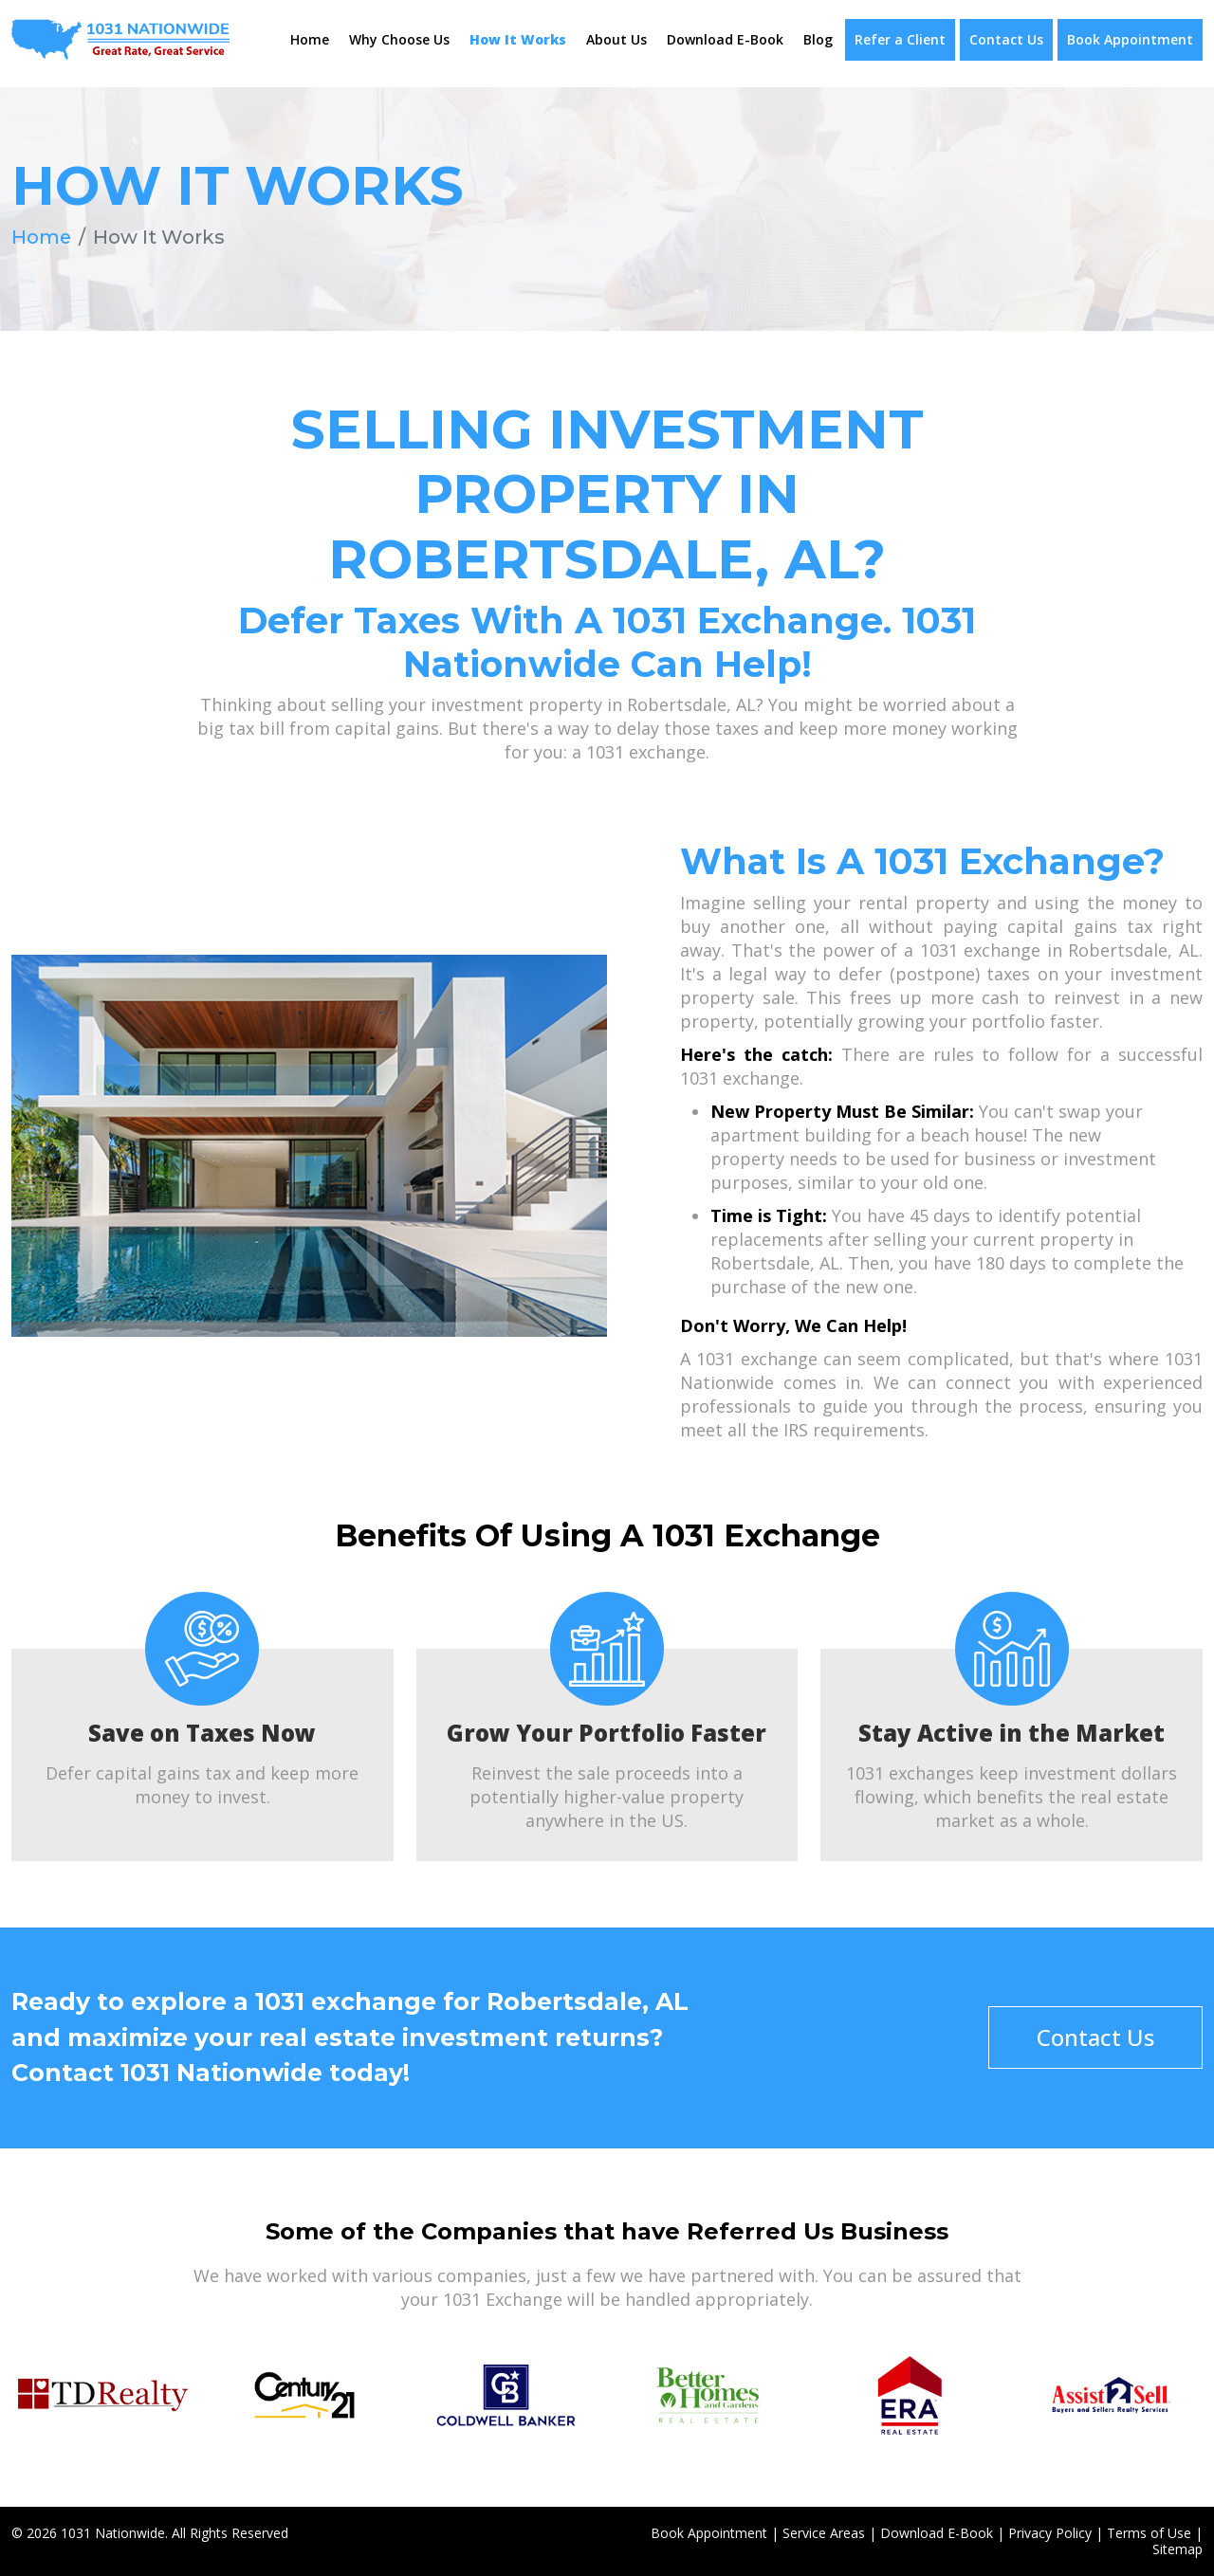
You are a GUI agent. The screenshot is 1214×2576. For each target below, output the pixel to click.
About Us (616, 39)
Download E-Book (725, 39)
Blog (818, 39)
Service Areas (823, 2532)
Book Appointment (1130, 39)
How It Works (517, 39)
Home (309, 39)
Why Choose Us (399, 39)
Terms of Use (1149, 2532)
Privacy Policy (1050, 2532)
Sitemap (1177, 2548)
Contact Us (1006, 39)
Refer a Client (900, 39)
